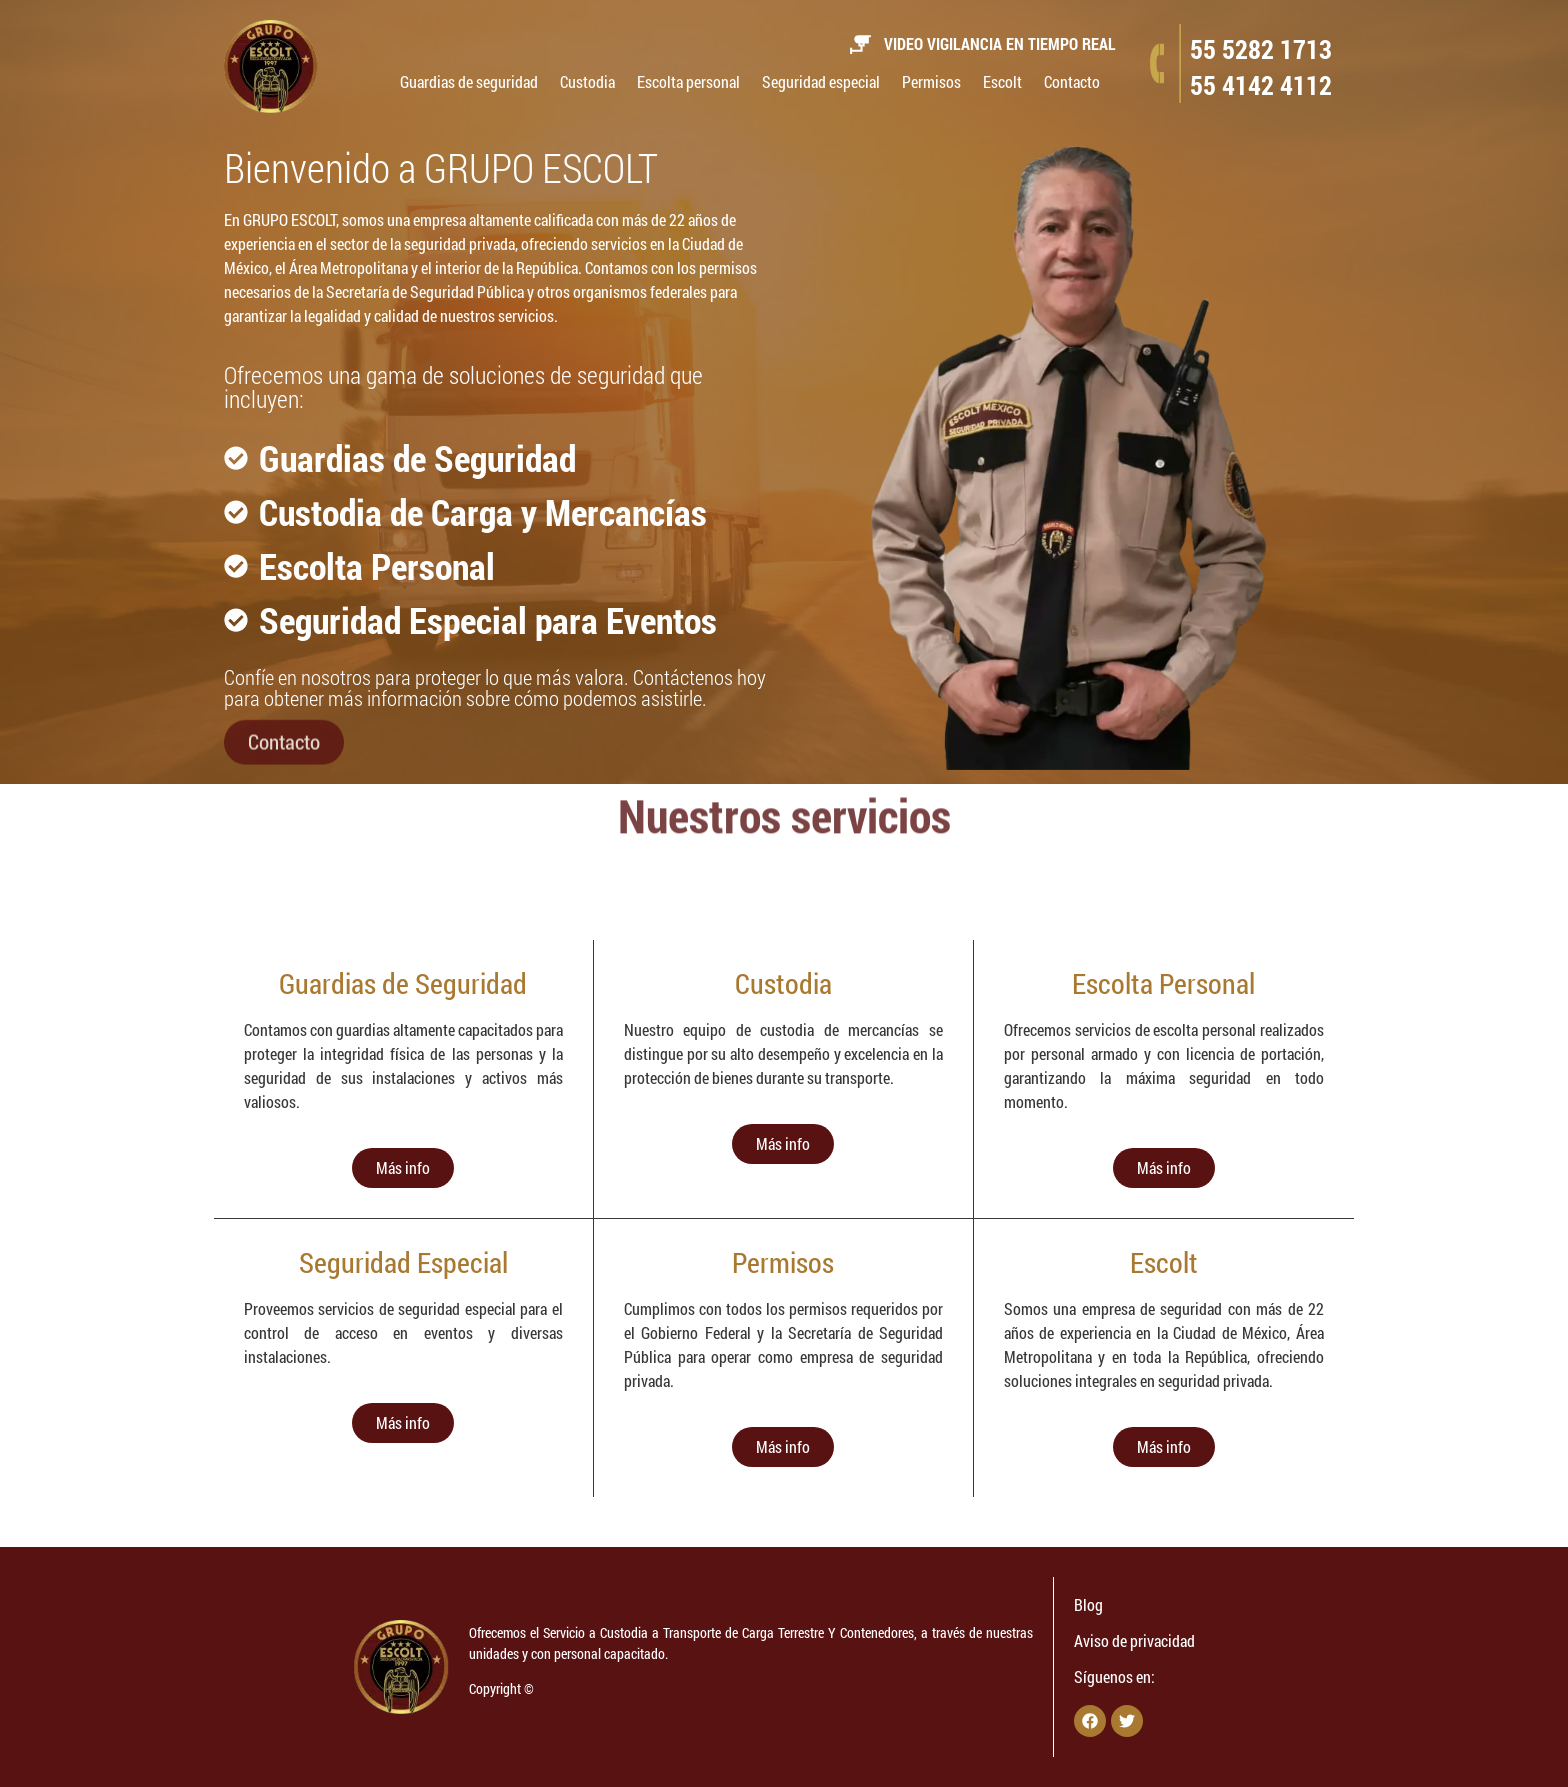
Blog (1088, 1604)
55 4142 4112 (1261, 85)
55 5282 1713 (1261, 49)
